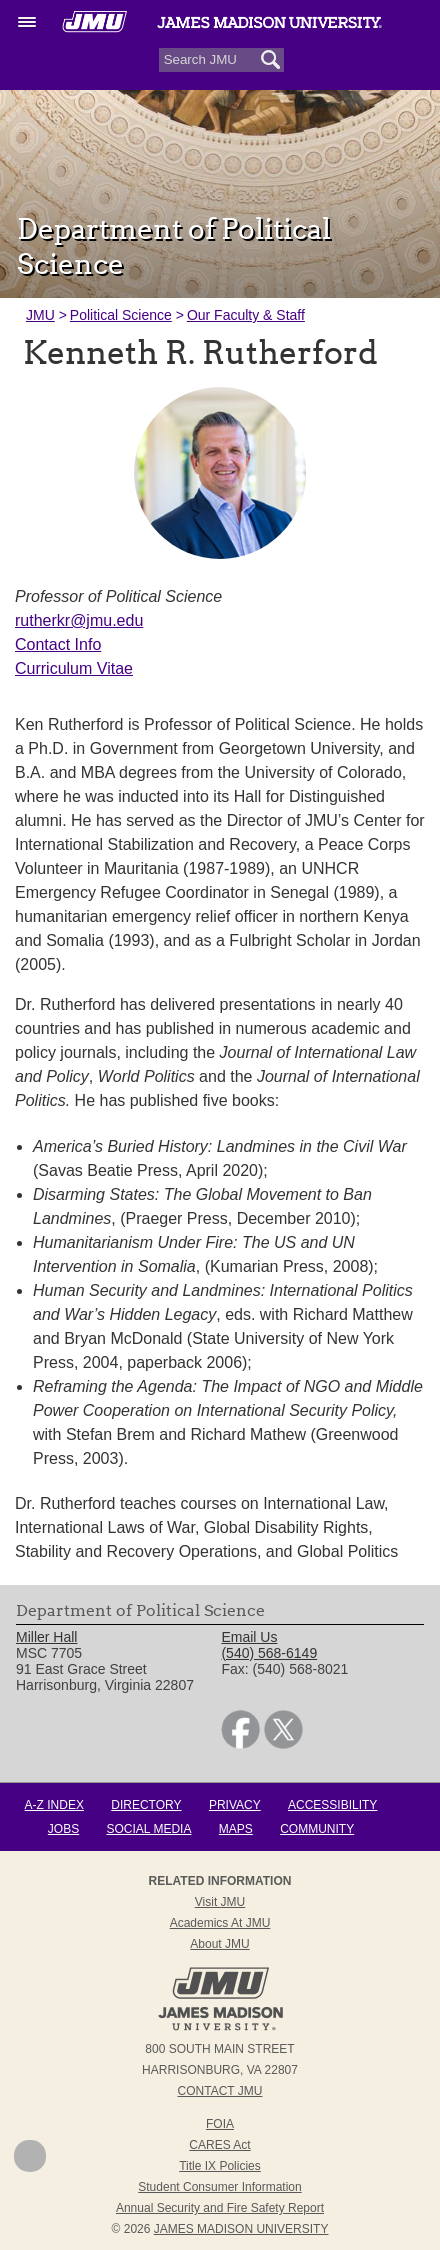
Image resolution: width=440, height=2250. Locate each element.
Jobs (63, 1829)
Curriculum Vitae (74, 668)
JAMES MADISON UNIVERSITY (241, 2229)
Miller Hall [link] (46, 1637)
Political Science (121, 315)
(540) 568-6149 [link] (269, 1653)
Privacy (235, 1805)
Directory (146, 1805)
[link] (240, 1744)
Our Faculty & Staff (246, 315)
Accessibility (332, 1805)
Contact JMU (220, 2091)
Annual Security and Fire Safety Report (220, 2208)
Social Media (149, 1829)
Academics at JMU (220, 1923)
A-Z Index (54, 1805)
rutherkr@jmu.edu (79, 620)
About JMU (219, 1944)
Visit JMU (220, 1902)
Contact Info (58, 644)
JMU (40, 315)
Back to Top (30, 2156)
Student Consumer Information (219, 2187)
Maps (236, 1829)
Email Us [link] (249, 1637)
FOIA (220, 2124)
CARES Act (219, 2145)
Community (317, 1829)
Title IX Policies (220, 2166)
